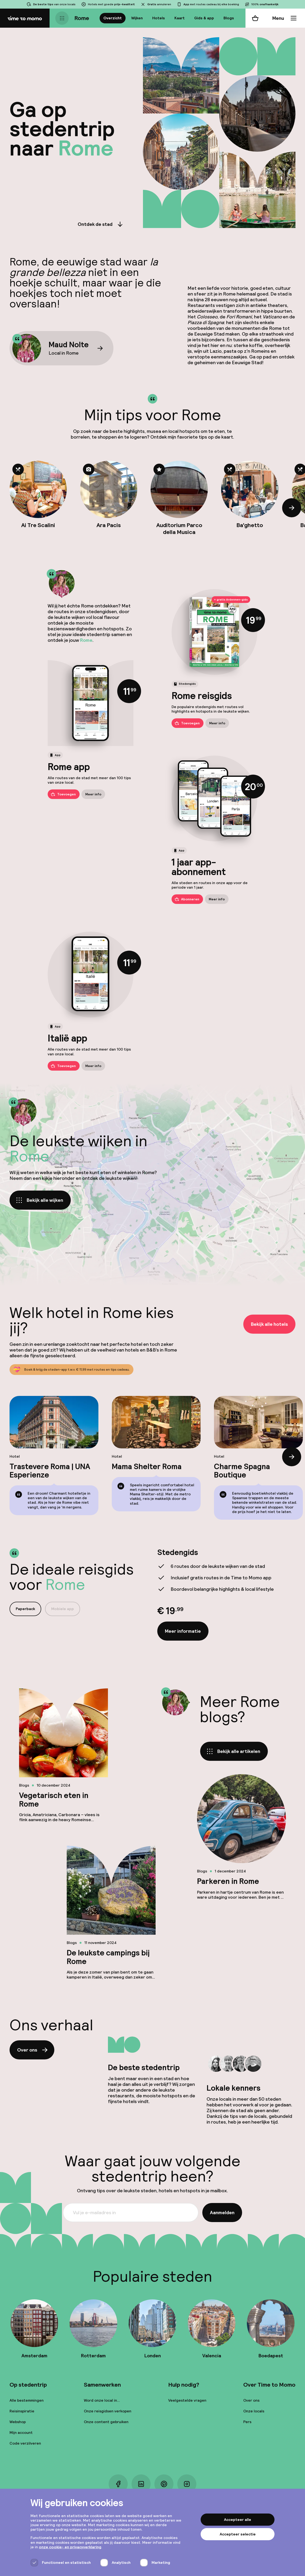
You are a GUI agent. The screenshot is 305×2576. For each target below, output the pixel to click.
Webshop (18, 2421)
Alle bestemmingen (27, 2400)
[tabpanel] (226, 1594)
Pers (247, 2421)
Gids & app (204, 18)
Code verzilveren (25, 2443)
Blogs (229, 18)
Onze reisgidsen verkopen (107, 2411)
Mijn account (21, 2432)
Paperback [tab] (25, 1608)
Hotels (158, 18)
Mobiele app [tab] (62, 1608)
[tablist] (45, 1609)
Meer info (217, 723)
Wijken (137, 18)
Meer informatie (183, 1631)
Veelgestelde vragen (187, 2400)
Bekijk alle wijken (39, 1200)
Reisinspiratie (22, 2411)
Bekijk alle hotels (269, 1324)
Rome (81, 18)
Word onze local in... (102, 2400)
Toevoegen (187, 723)
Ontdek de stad (101, 224)
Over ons (33, 2050)
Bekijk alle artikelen (233, 1751)
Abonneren (186, 899)
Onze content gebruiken (106, 2421)
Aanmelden (222, 2212)
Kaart (179, 18)
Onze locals (253, 2411)
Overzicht (112, 18)
